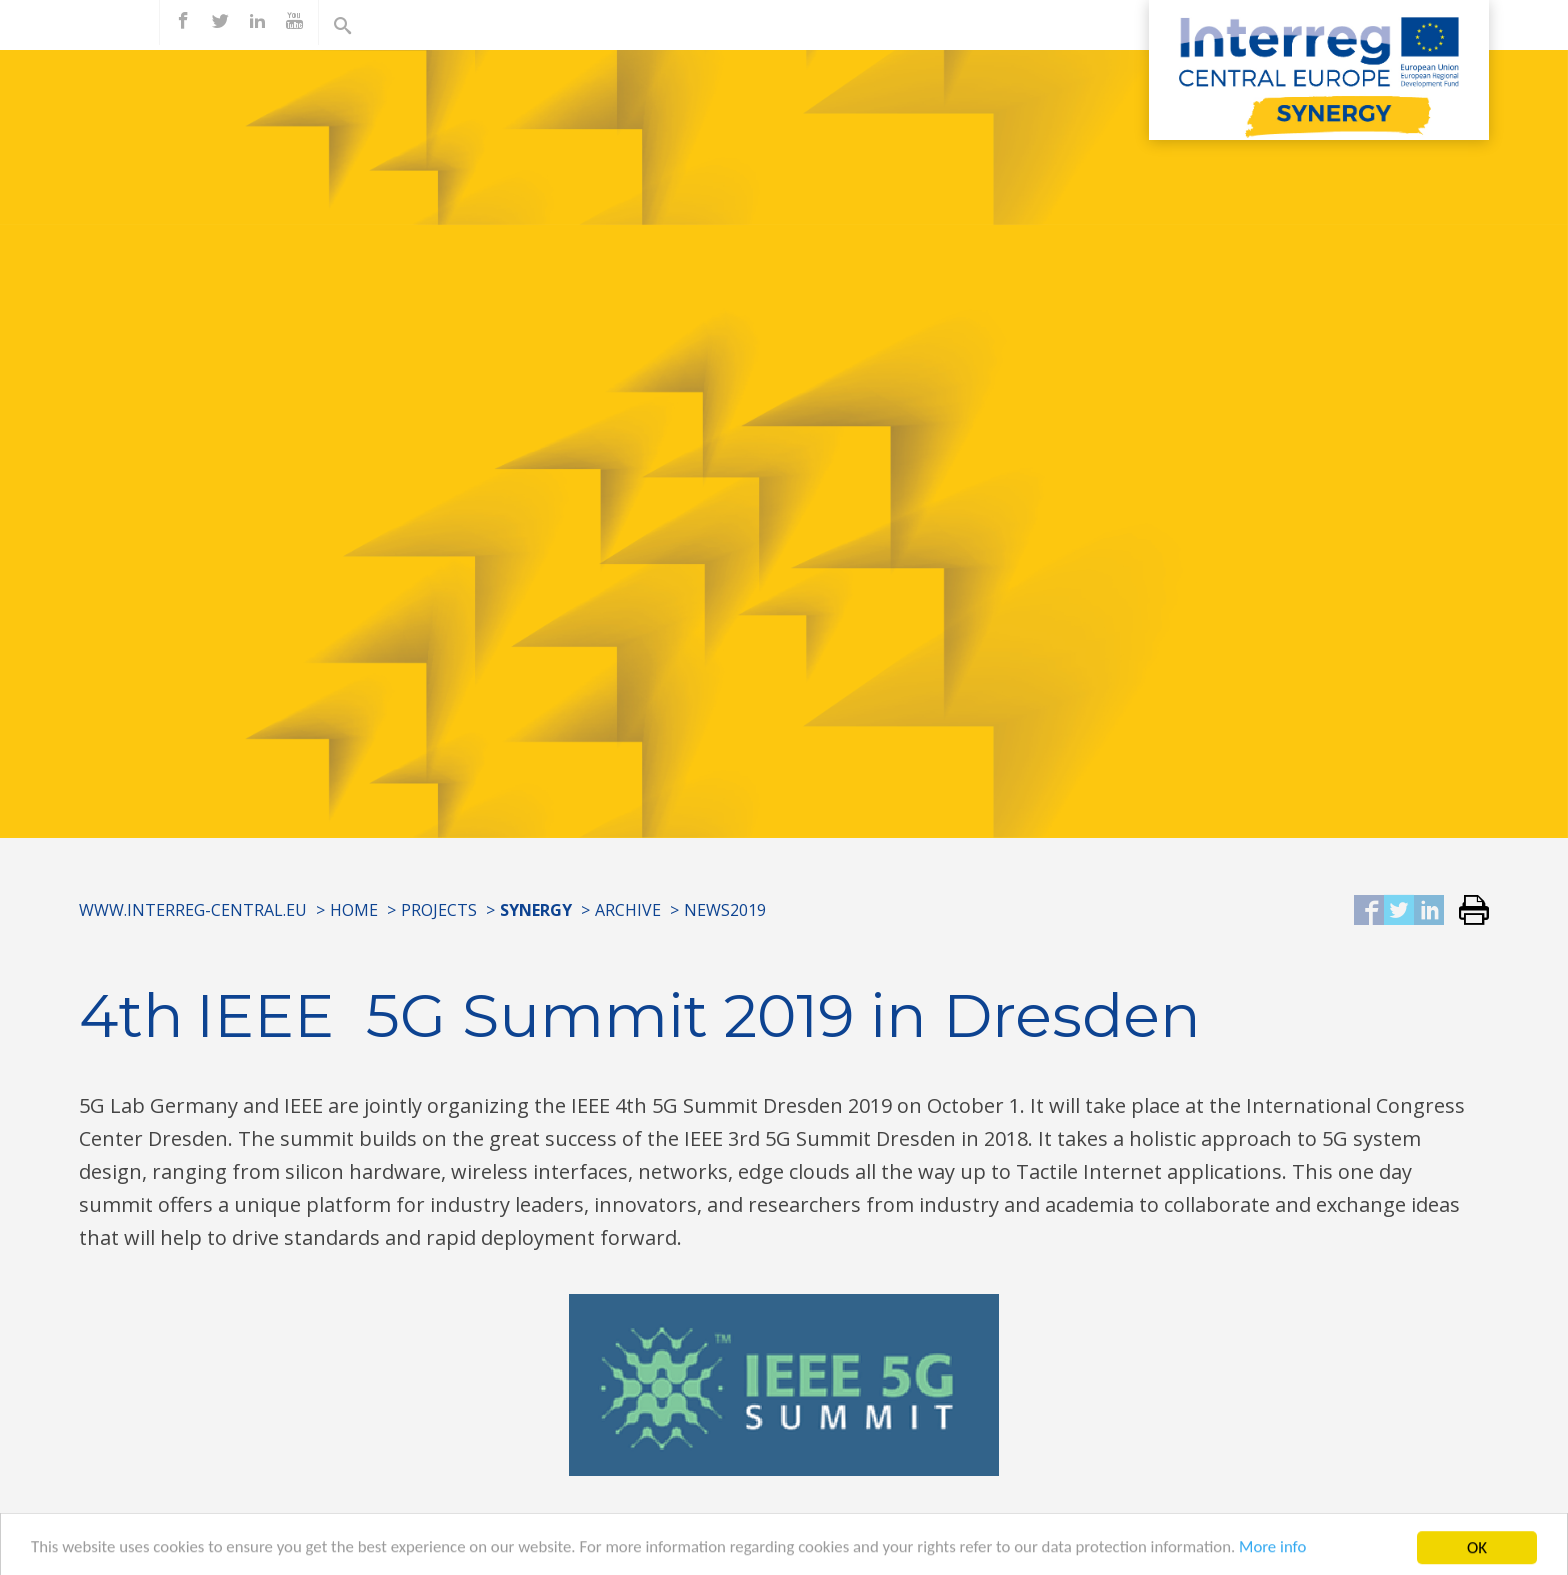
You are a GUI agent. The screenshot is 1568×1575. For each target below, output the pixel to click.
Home (354, 910)
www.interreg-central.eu (193, 910)
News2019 (725, 910)
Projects (439, 910)
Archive (628, 910)
